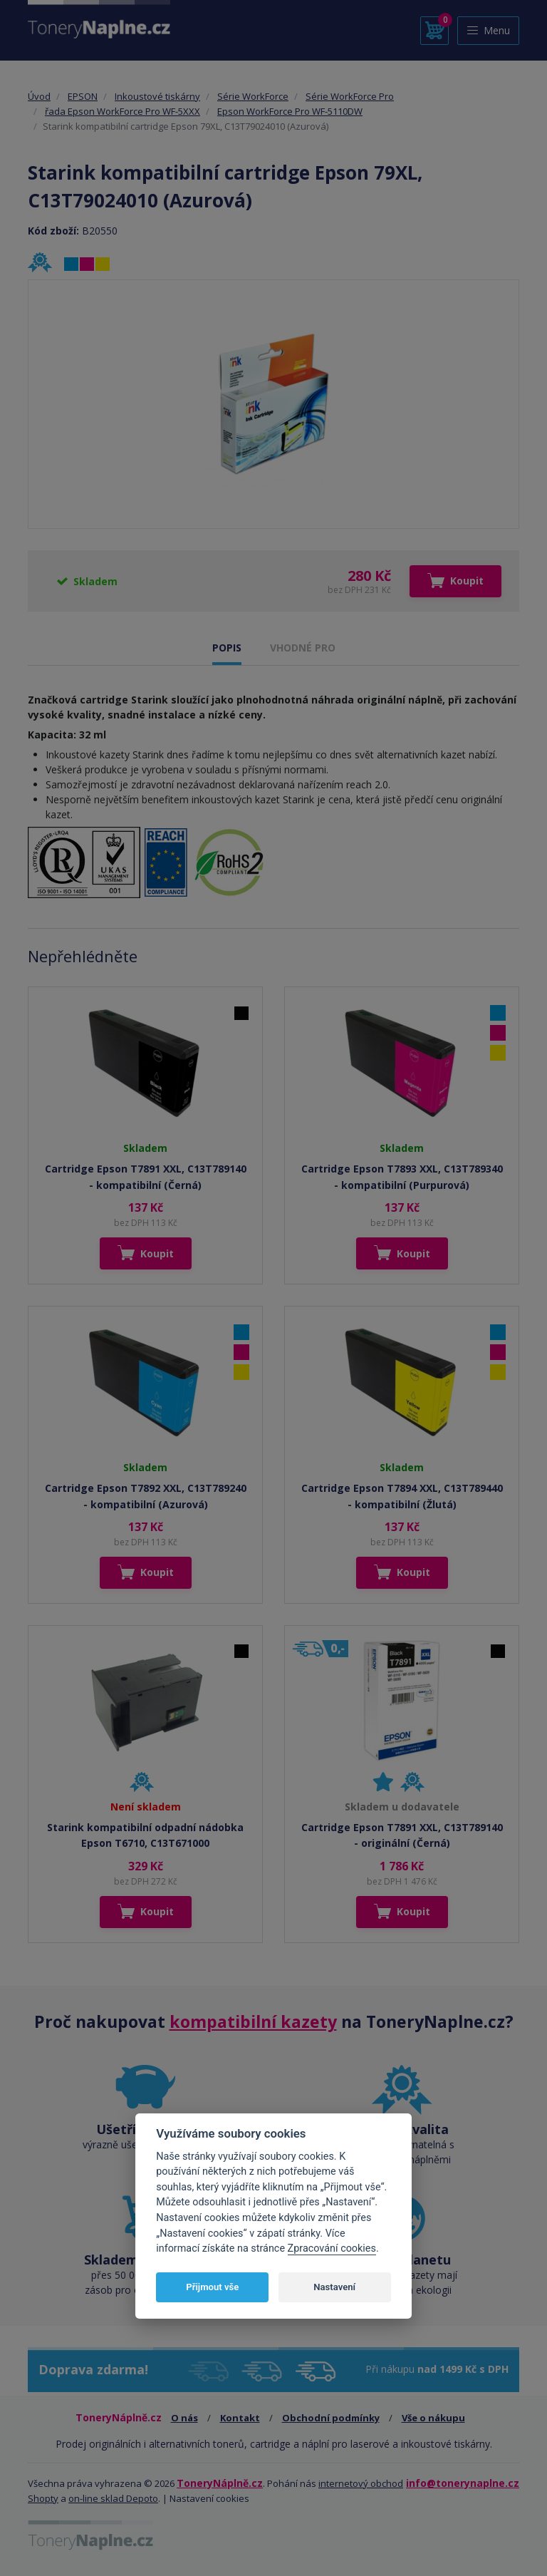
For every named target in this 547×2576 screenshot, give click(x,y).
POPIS (226, 647)
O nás (184, 2417)
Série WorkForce (252, 96)
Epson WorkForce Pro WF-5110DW (290, 111)
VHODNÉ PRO (302, 647)
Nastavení (334, 2287)
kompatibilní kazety (253, 2021)
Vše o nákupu (433, 2417)
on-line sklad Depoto (113, 2498)
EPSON (83, 96)
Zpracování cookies (332, 2248)
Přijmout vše (212, 2287)
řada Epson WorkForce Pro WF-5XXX (122, 111)
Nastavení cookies (209, 2498)
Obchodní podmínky (331, 2417)
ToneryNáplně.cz (220, 2483)
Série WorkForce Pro (350, 96)
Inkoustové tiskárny (157, 96)
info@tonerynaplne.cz (462, 2483)
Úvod (39, 96)
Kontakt (240, 2417)
